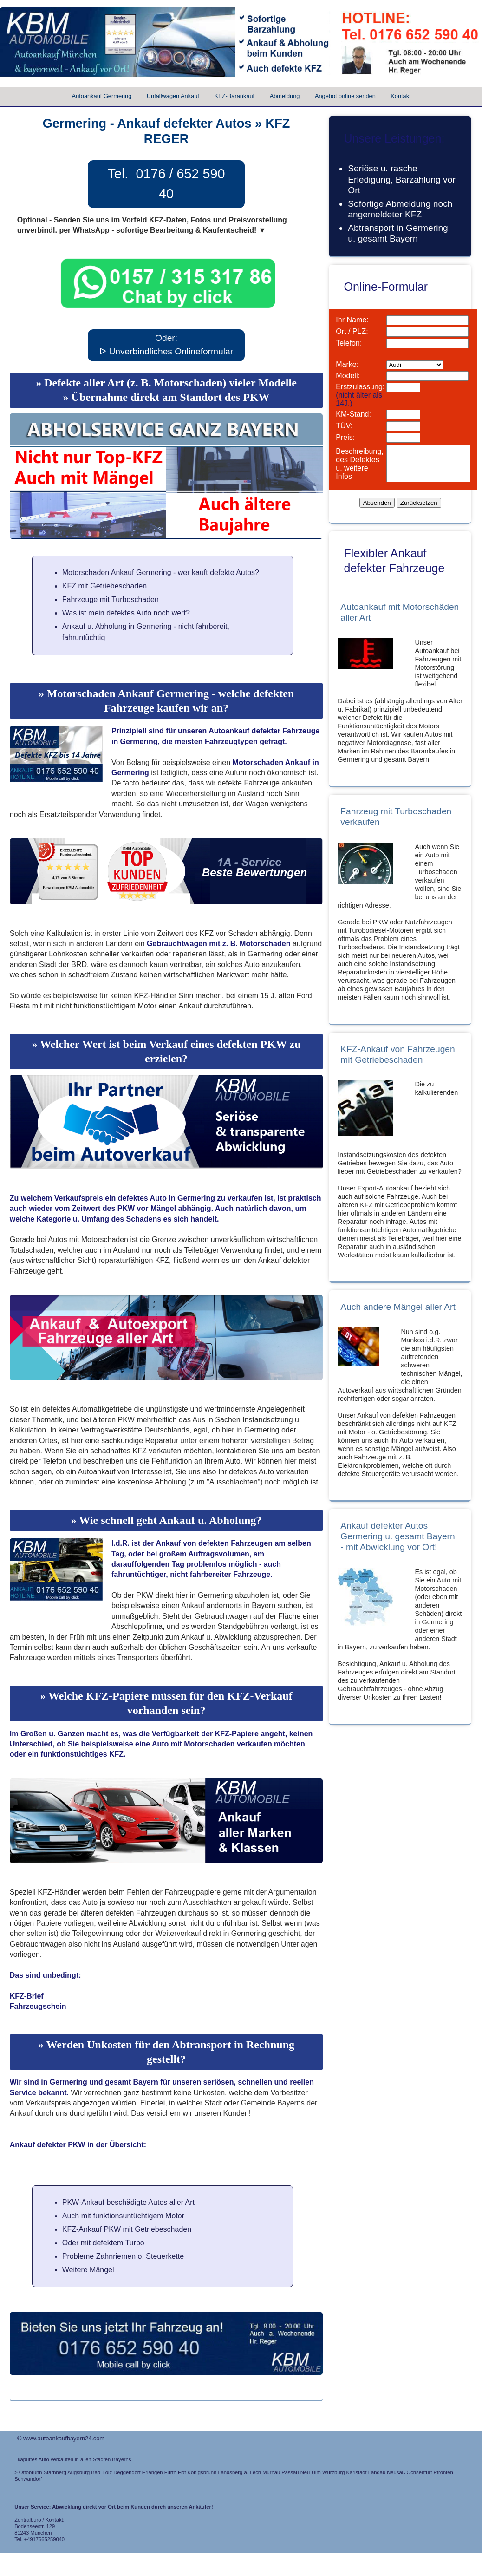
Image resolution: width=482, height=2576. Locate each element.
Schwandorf (28, 2479)
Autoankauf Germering (102, 95)
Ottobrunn (30, 2472)
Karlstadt (356, 2472)
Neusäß (396, 2472)
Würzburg (333, 2472)
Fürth (170, 2472)
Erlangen (152, 2472)
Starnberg (55, 2472)
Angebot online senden (345, 95)
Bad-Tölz (101, 2472)
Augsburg (78, 2472)
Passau (290, 2472)
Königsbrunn (201, 2472)
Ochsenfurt (419, 2472)
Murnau (271, 2472)
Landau (376, 2472)
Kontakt (400, 95)
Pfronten (443, 2472)
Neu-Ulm (310, 2472)
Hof (182, 2472)
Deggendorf (126, 2472)
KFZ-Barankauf (234, 95)
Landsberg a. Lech (239, 2472)
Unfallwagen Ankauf (173, 95)
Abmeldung (285, 95)
